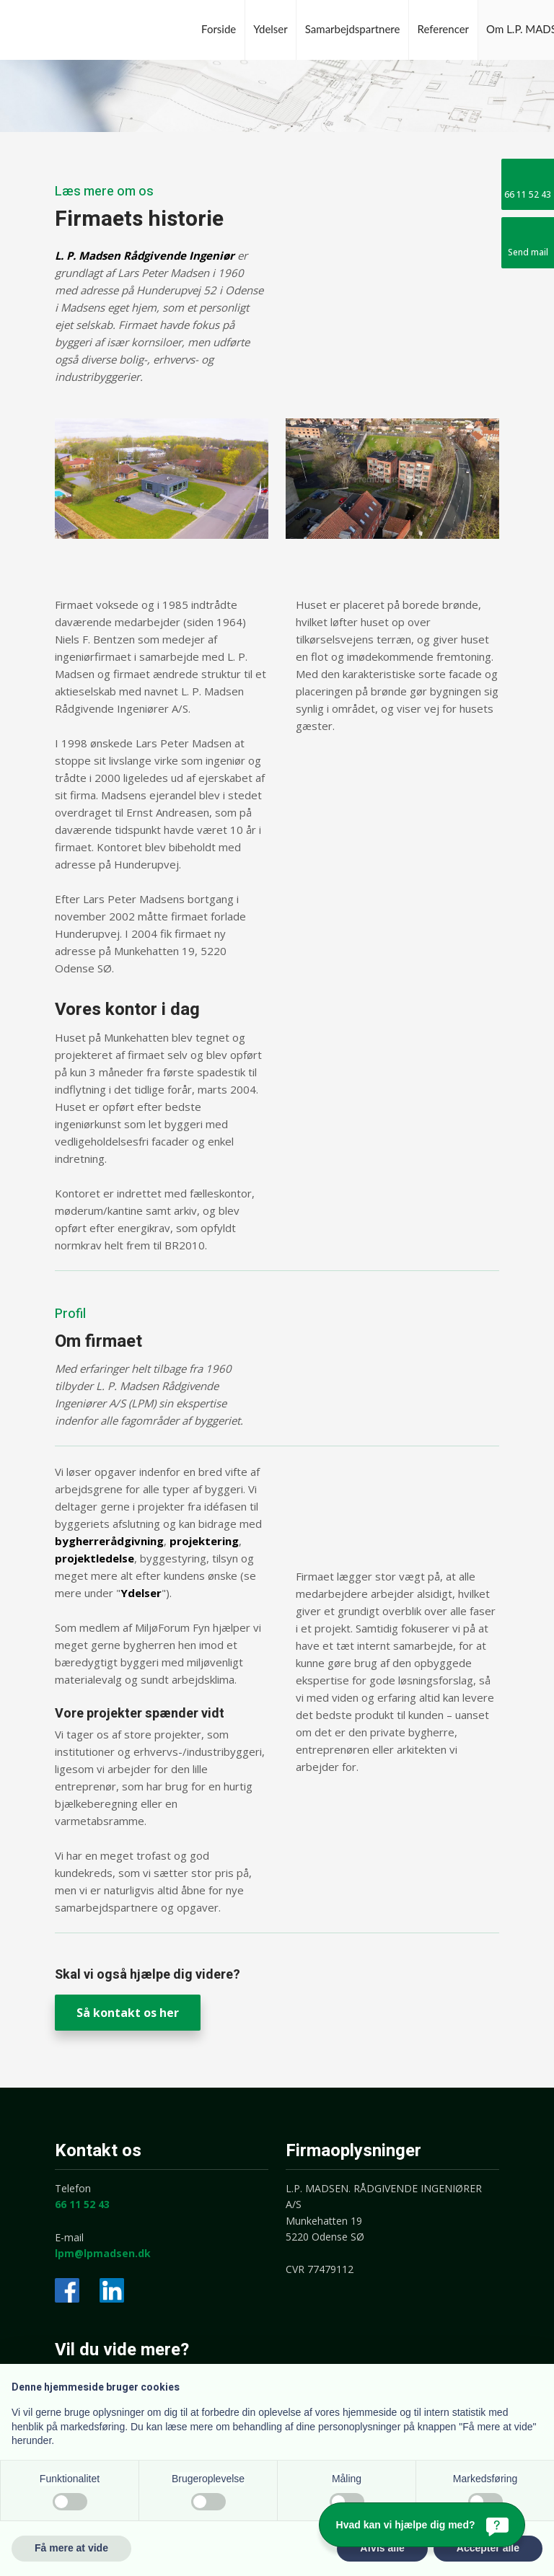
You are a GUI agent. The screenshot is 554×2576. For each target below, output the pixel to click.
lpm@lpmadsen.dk (103, 2253)
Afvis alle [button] (382, 2548)
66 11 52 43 (82, 2204)
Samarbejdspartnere (352, 28)
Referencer (444, 28)
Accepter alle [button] (488, 2548)
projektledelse (94, 1558)
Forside (218, 28)
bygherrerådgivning (109, 1541)
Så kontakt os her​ (127, 2013)
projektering (204, 1541)
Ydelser (270, 28)
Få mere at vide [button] (71, 2548)
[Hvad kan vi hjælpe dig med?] (422, 2524)
